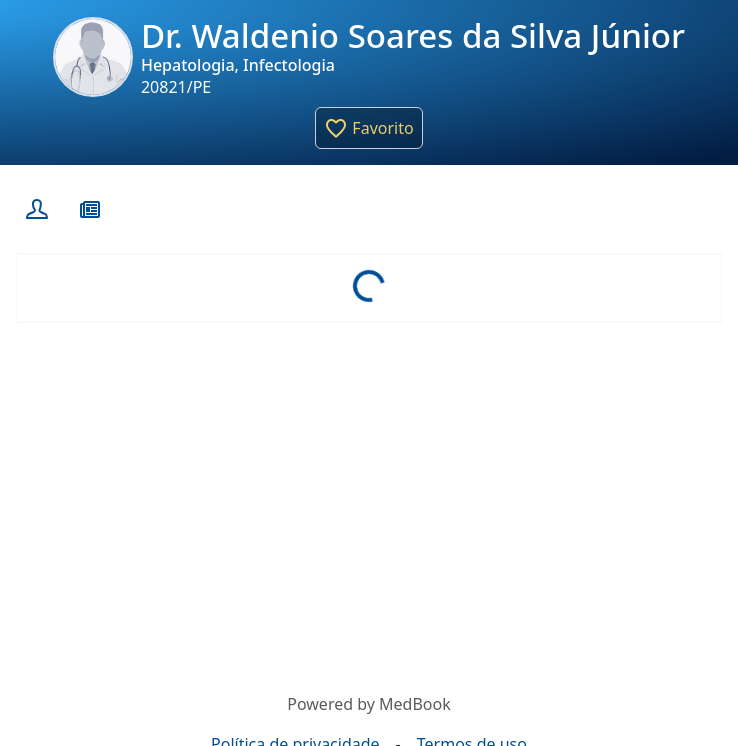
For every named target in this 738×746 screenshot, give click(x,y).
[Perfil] (34, 209)
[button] (368, 128)
